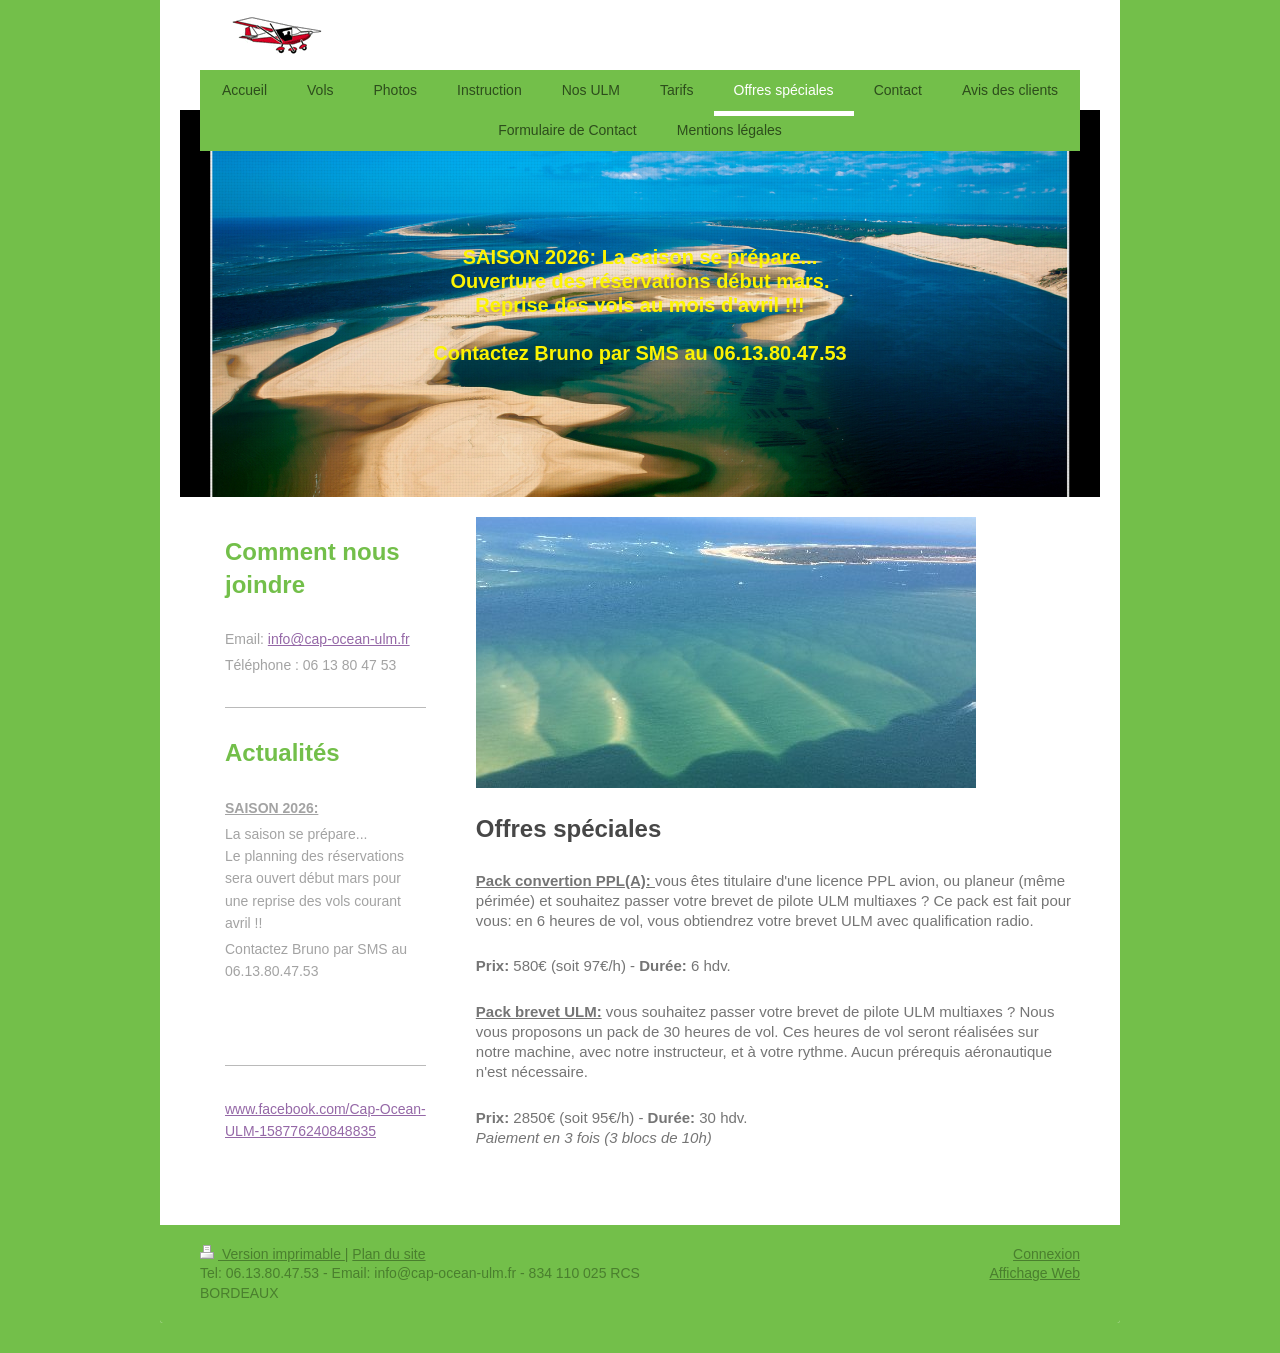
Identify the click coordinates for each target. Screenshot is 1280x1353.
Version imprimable (272, 1254)
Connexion (1046, 1254)
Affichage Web (1034, 1273)
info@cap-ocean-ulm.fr (339, 639)
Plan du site (388, 1254)
